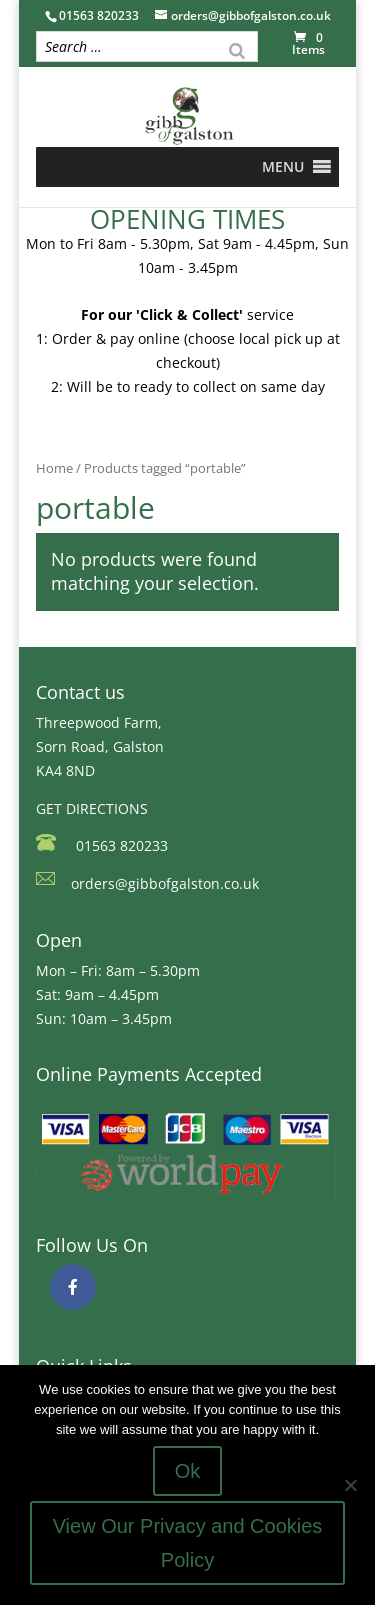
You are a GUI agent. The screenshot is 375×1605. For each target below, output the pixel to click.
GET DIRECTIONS (92, 808)
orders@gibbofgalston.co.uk (165, 883)
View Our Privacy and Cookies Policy (188, 1543)
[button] (283, 167)
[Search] (237, 49)
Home (54, 468)
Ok (188, 1471)
